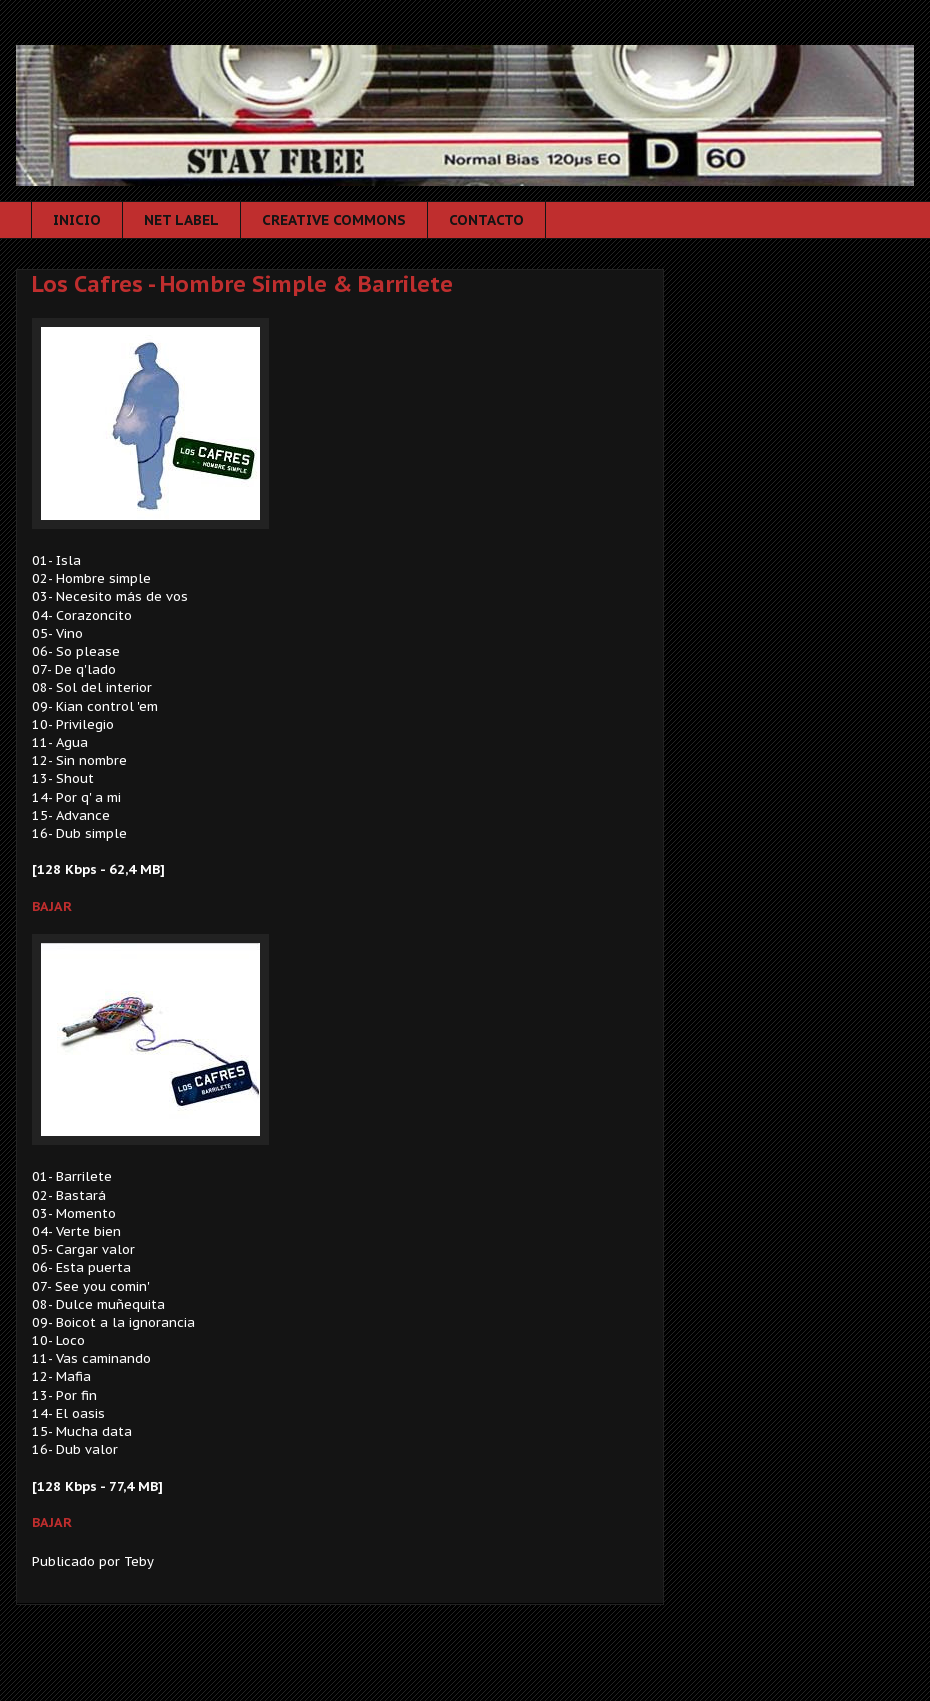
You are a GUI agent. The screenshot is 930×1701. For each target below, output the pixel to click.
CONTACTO (486, 220)
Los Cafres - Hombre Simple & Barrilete (242, 284)
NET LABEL (181, 220)
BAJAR (52, 906)
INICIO (77, 220)
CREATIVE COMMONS (334, 220)
